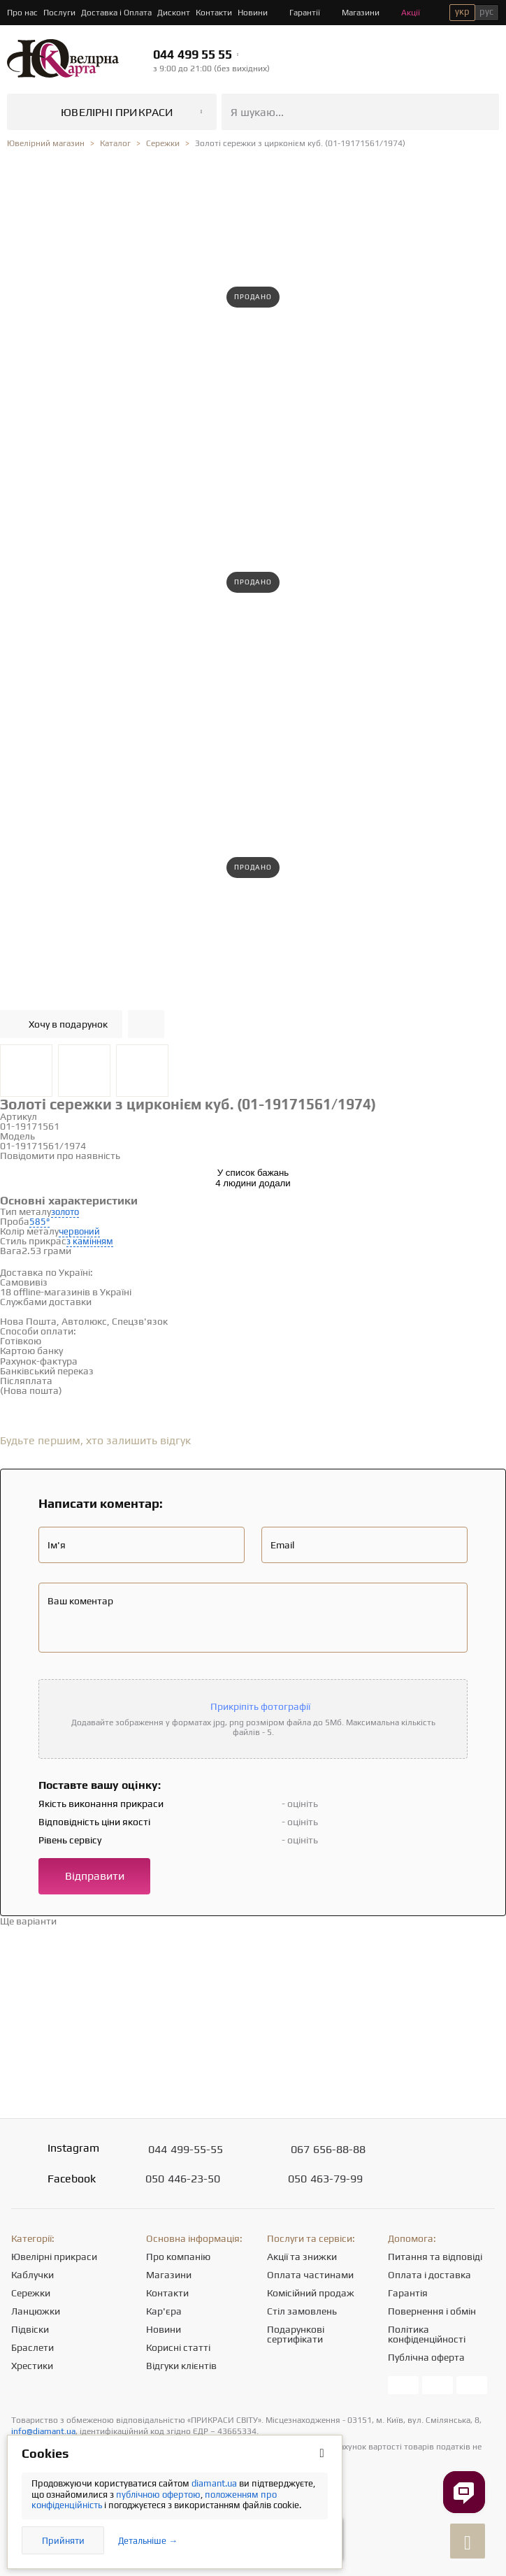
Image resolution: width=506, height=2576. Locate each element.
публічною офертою (158, 2494)
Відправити (94, 1876)
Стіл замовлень (302, 2311)
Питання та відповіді (435, 2256)
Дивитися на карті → (97, 1282)
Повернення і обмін (432, 2311)
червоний (79, 1231)
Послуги (59, 12)
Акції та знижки (302, 2256)
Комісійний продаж (310, 2293)
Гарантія (408, 2293)
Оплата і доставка (429, 2275)
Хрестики (32, 2365)
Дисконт (173, 12)
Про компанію (178, 2256)
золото (65, 1212)
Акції (402, 12)
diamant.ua (215, 2483)
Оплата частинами (310, 2275)
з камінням (89, 1241)
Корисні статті (178, 2347)
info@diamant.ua (43, 2431)
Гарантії (296, 12)
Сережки (30, 2293)
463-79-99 (325, 2179)
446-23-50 (182, 2179)
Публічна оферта (426, 2357)
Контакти (214, 12)
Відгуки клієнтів (181, 2365)
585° (39, 1221)
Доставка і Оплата (116, 12)
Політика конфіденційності (426, 2334)
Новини (253, 12)
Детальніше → (148, 2540)
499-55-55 (185, 2149)
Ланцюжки (35, 2311)
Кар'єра (164, 2311)
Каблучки (32, 2275)
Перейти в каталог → (107, 1921)
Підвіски (30, 2329)
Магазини (353, 12)
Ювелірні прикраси (54, 2256)
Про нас (22, 12)
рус (486, 11)
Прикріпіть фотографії (260, 1706)
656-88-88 (328, 2149)
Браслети (32, 2347)
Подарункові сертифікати (295, 2334)
